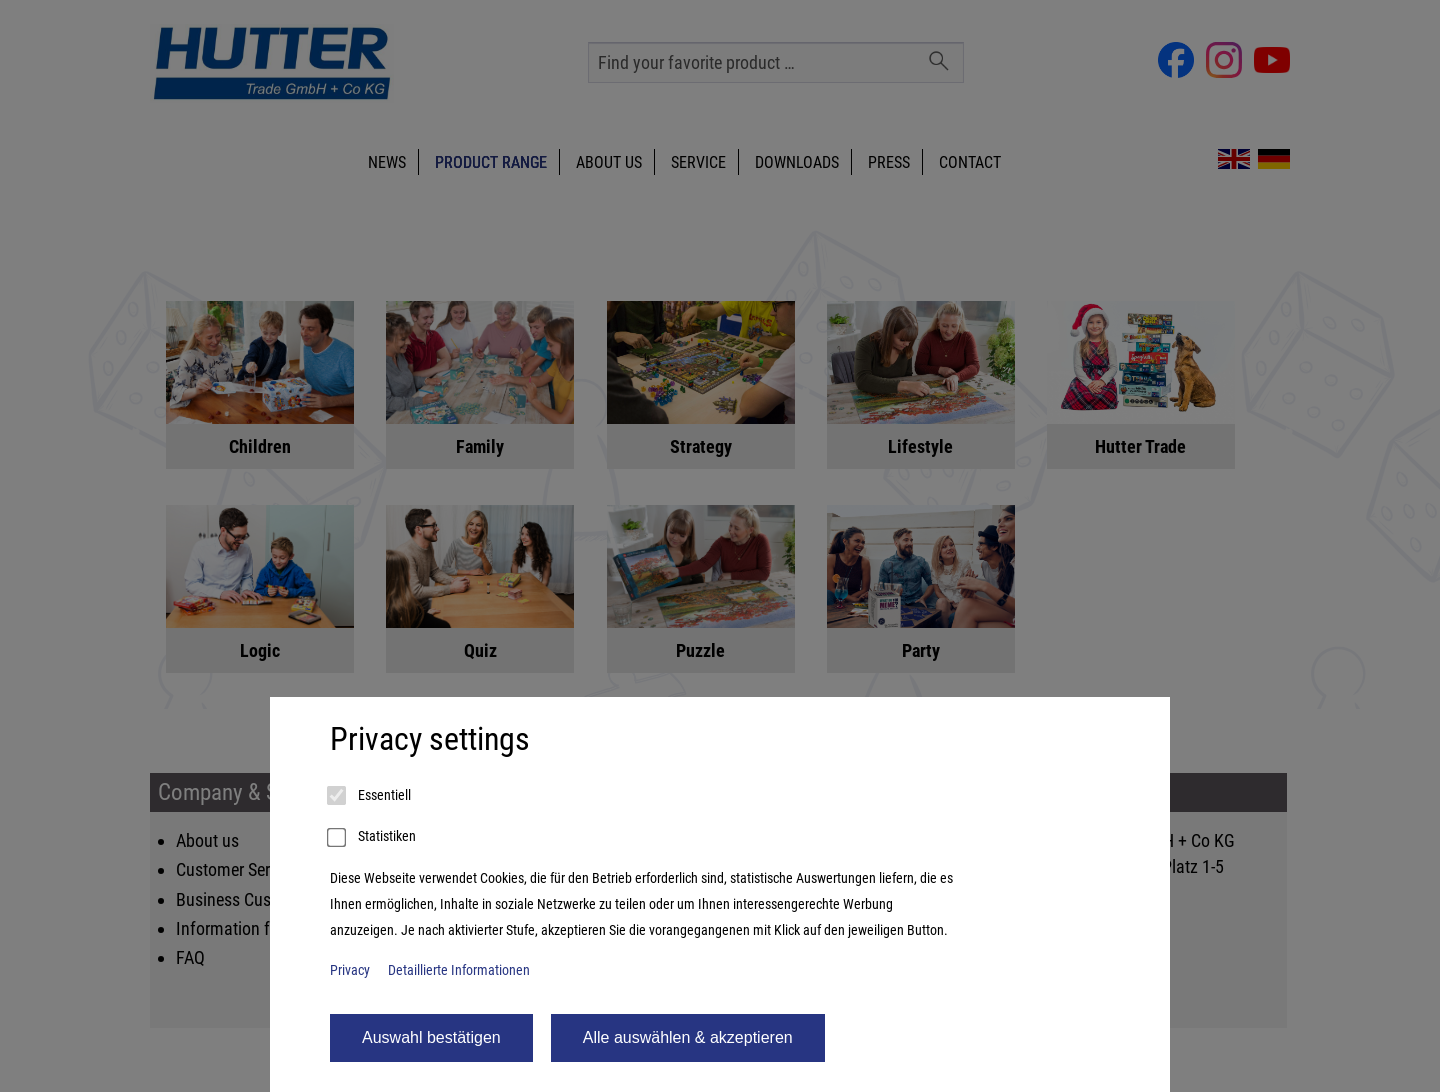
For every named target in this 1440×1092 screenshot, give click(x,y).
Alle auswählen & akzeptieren (688, 1037)
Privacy (350, 970)
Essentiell (370, 796)
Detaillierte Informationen (459, 970)
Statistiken (373, 838)
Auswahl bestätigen (431, 1037)
